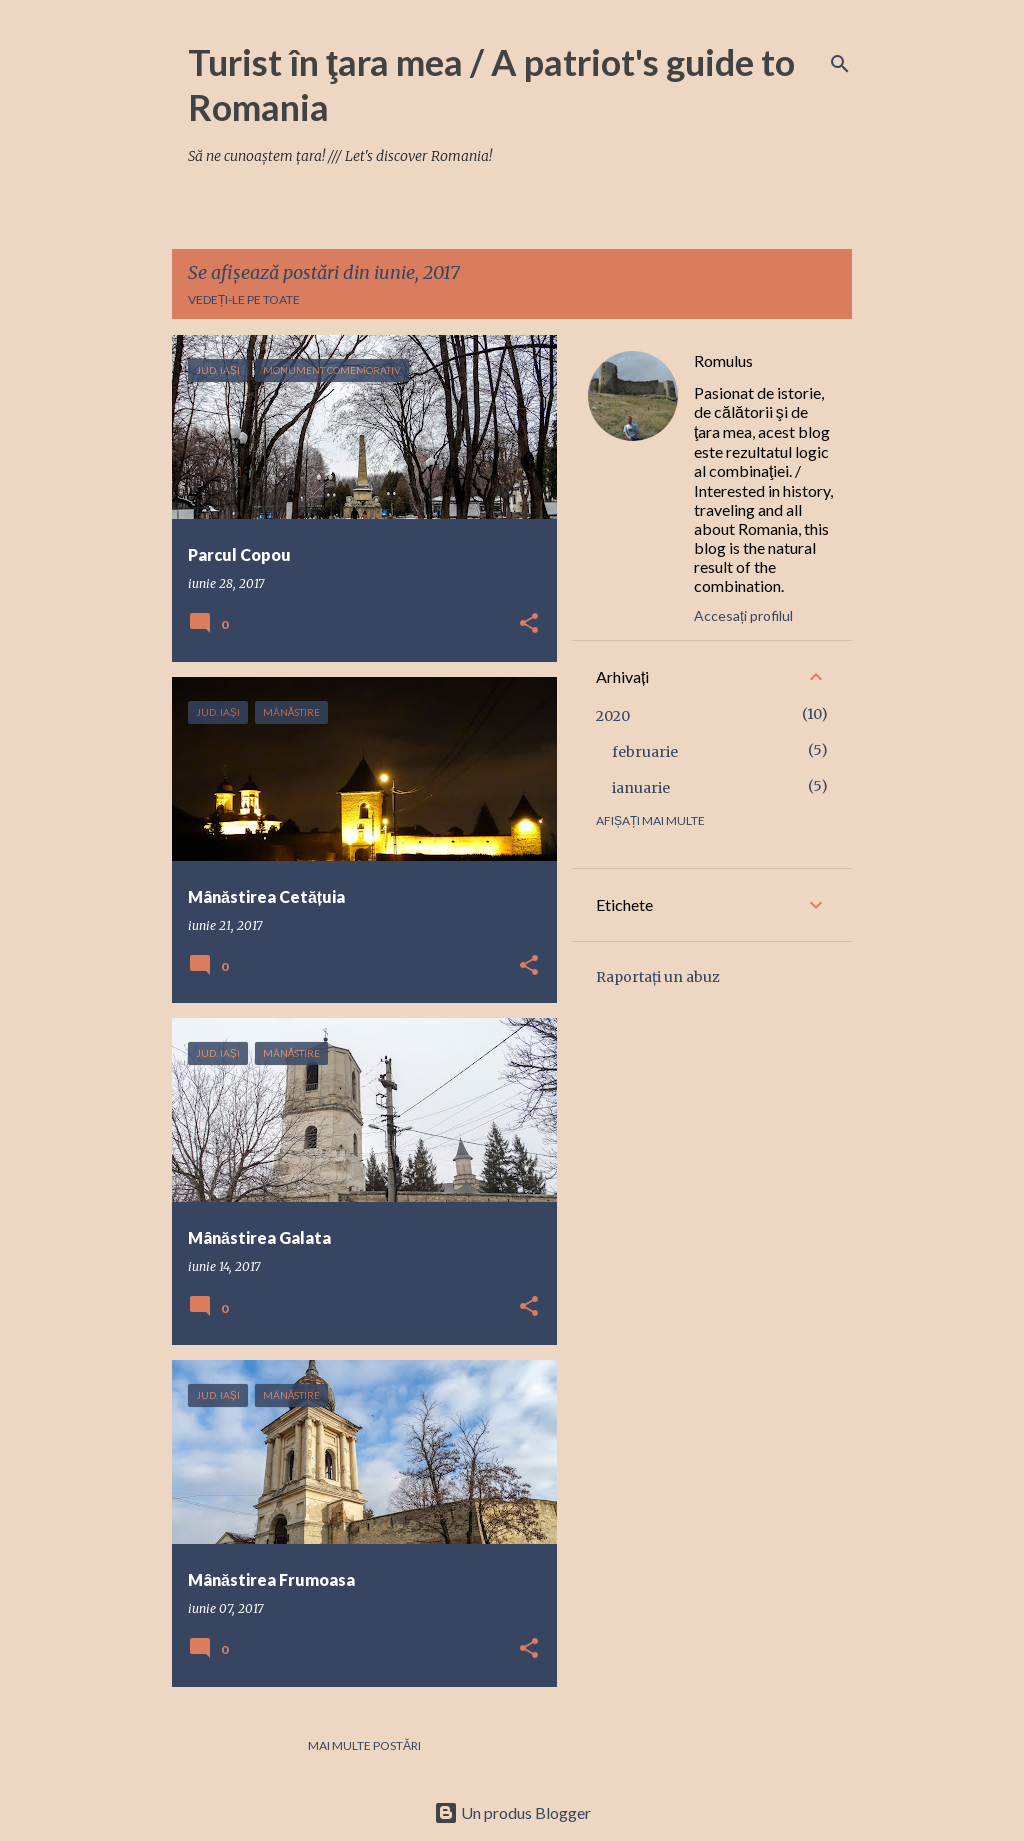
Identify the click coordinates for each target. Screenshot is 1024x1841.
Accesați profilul (743, 615)
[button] (529, 624)
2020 (613, 716)
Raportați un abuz (658, 977)
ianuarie (641, 788)
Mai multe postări (364, 1745)
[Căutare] (840, 64)
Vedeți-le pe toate (244, 299)
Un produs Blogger (512, 1812)
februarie (645, 752)
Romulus (723, 360)
